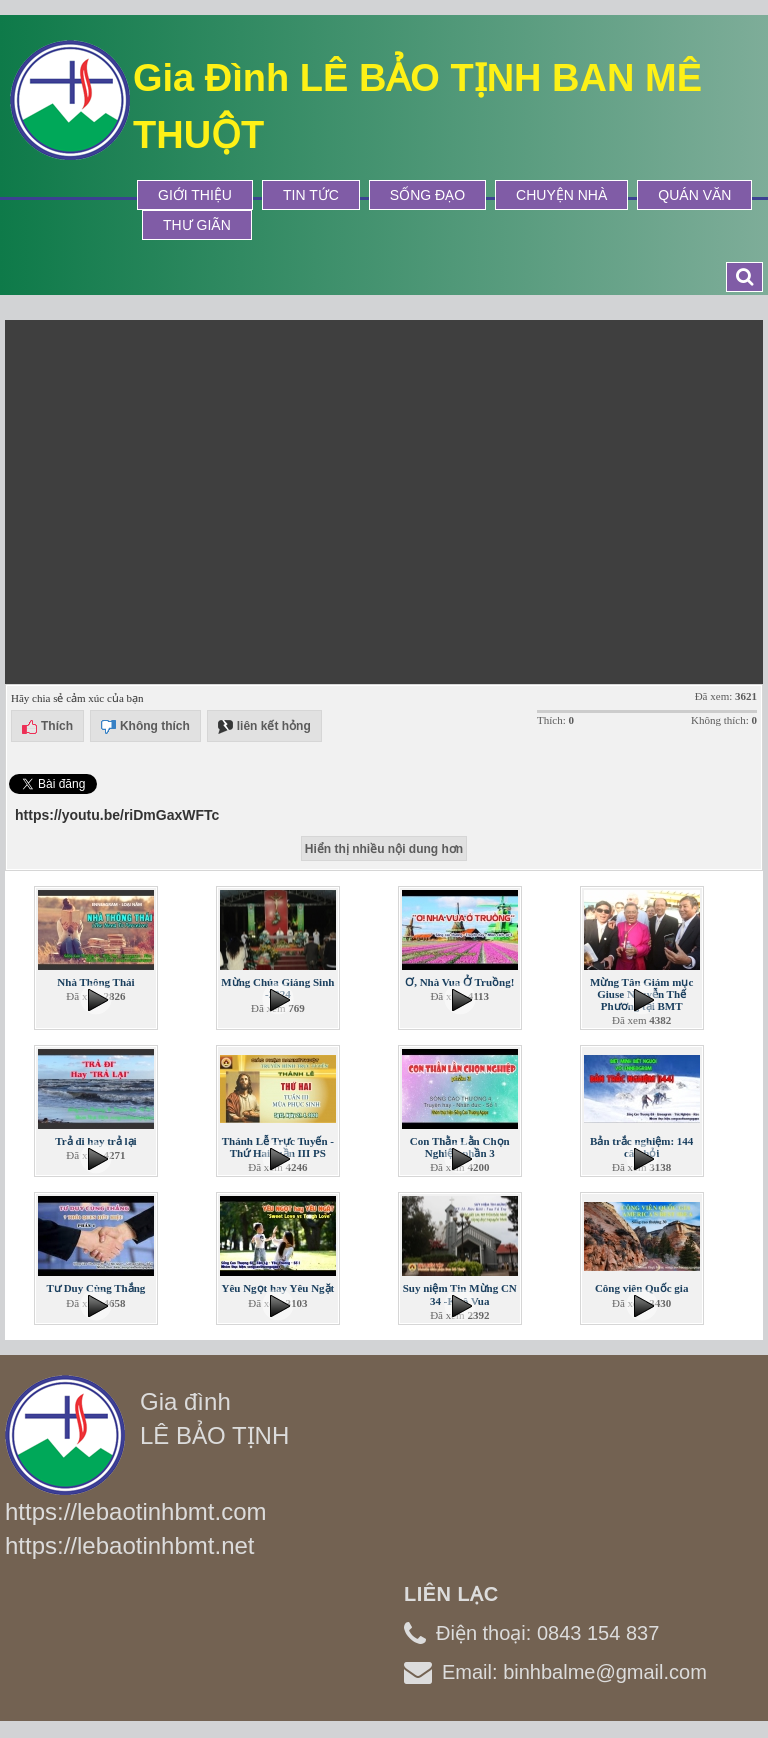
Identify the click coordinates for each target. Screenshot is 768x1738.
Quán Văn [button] (694, 195)
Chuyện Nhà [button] (561, 195)
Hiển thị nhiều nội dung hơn (384, 849)
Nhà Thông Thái (95, 982)
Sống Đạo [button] (427, 195)
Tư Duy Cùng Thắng (96, 1288)
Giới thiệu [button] (195, 195)
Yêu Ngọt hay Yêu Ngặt (277, 1288)
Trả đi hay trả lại (95, 1141)
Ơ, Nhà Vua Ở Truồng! (459, 982)
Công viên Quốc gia (641, 1288)
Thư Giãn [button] (197, 225)
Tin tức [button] (311, 195)
